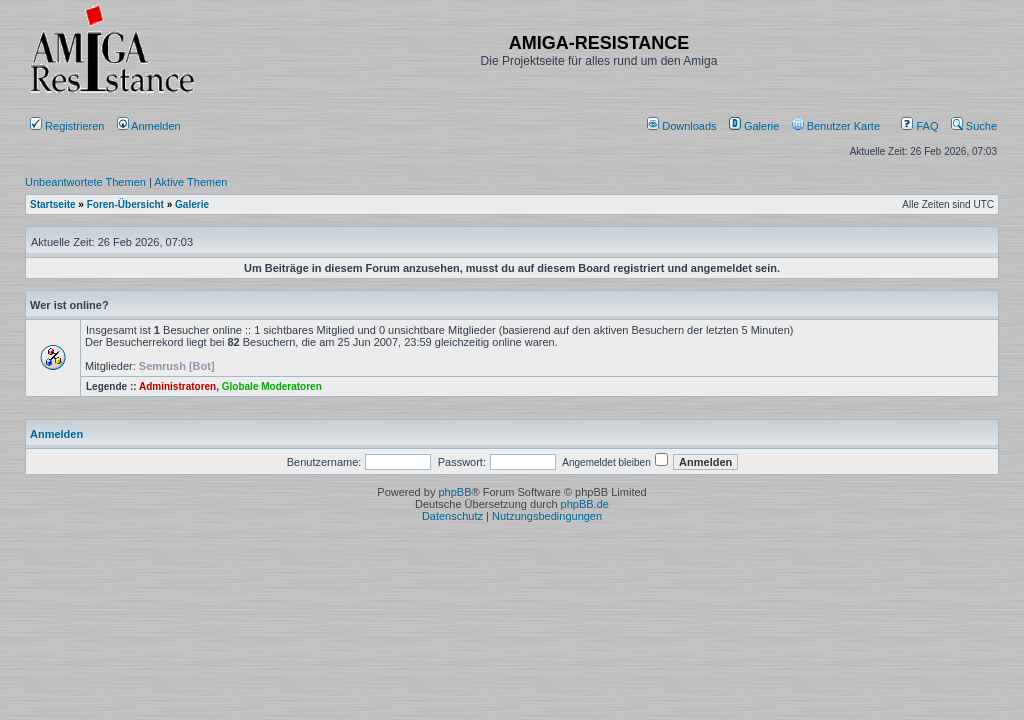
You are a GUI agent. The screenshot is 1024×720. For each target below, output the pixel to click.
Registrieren (67, 126)
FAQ (919, 126)
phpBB (454, 492)
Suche (974, 126)
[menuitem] (683, 126)
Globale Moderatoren (272, 386)
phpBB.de (585, 504)
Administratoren (177, 386)
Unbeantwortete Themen (85, 182)
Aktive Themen (190, 182)
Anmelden (150, 126)
